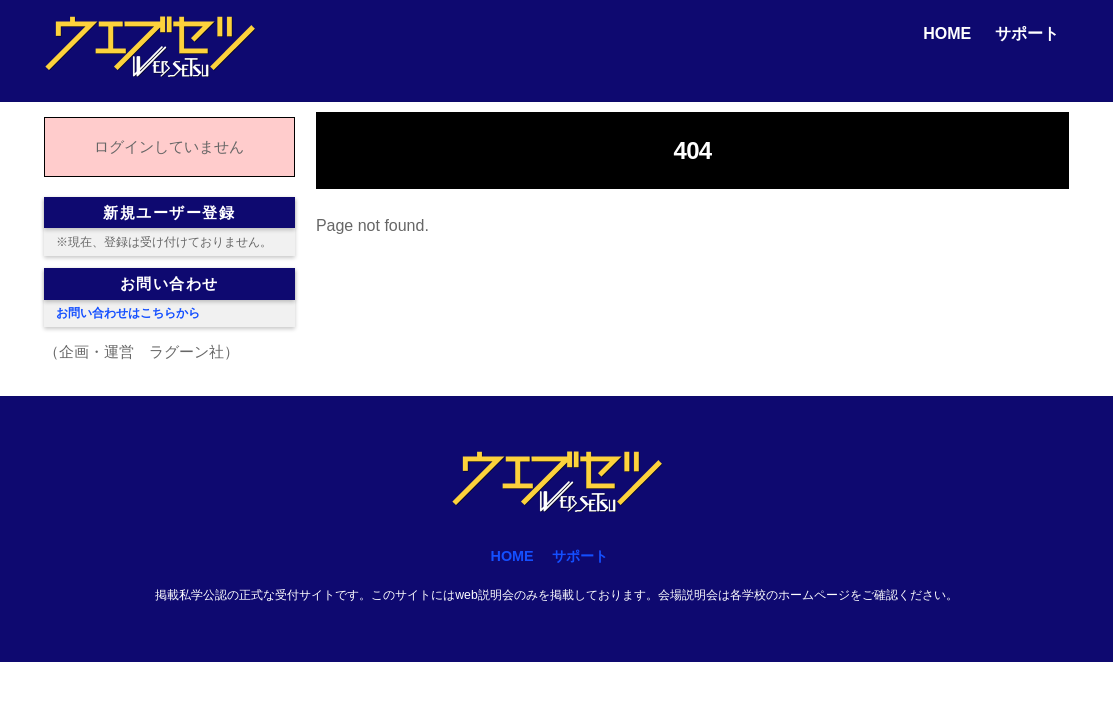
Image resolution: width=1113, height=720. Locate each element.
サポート (1027, 33)
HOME (947, 33)
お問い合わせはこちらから (128, 313)
